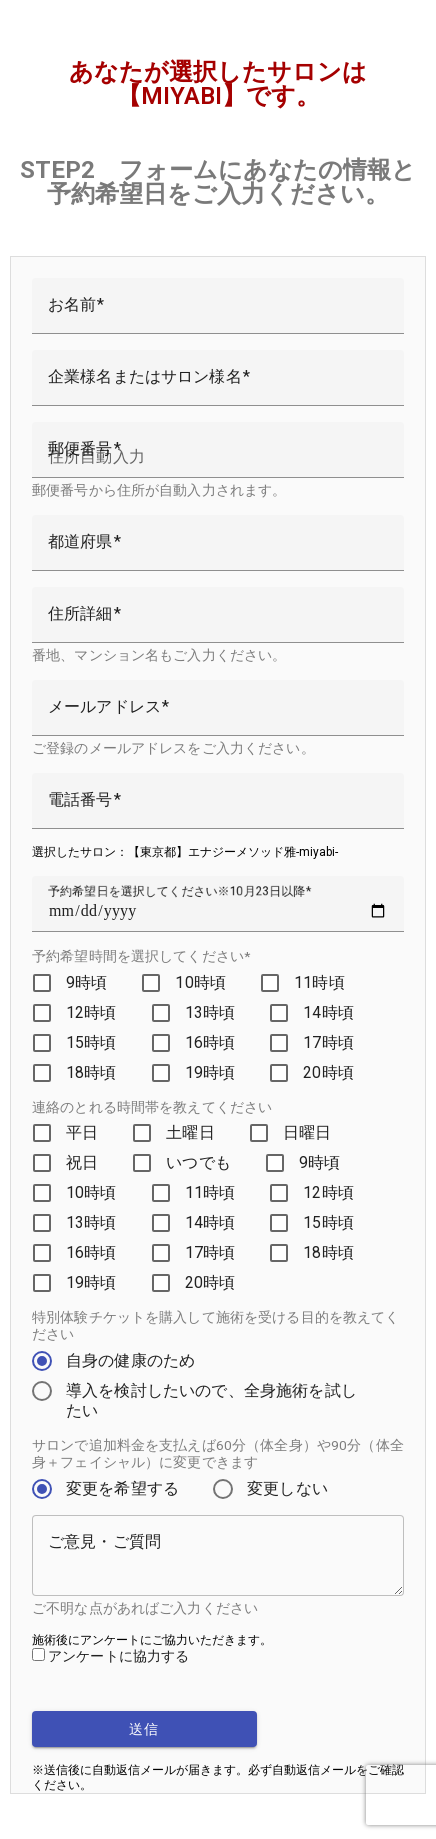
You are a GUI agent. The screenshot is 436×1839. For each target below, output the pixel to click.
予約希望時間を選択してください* (141, 956)
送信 (144, 1729)
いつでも (198, 1162)
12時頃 (91, 1012)
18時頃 (91, 1072)
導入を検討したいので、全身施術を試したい (211, 1400)
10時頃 (200, 982)
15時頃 (91, 1042)
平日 (82, 1132)
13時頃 (210, 1012)
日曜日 (307, 1132)
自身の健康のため (130, 1360)
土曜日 (190, 1132)
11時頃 (319, 982)
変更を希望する (122, 1488)
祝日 (82, 1162)
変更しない (287, 1488)
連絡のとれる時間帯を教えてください (152, 1107)
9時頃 (86, 982)
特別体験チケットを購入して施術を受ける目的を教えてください (216, 1325)
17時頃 (328, 1042)
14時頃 (328, 1012)
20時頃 (328, 1072)
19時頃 (210, 1072)
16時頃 (210, 1042)
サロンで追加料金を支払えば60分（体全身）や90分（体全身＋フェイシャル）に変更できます (218, 1453)
